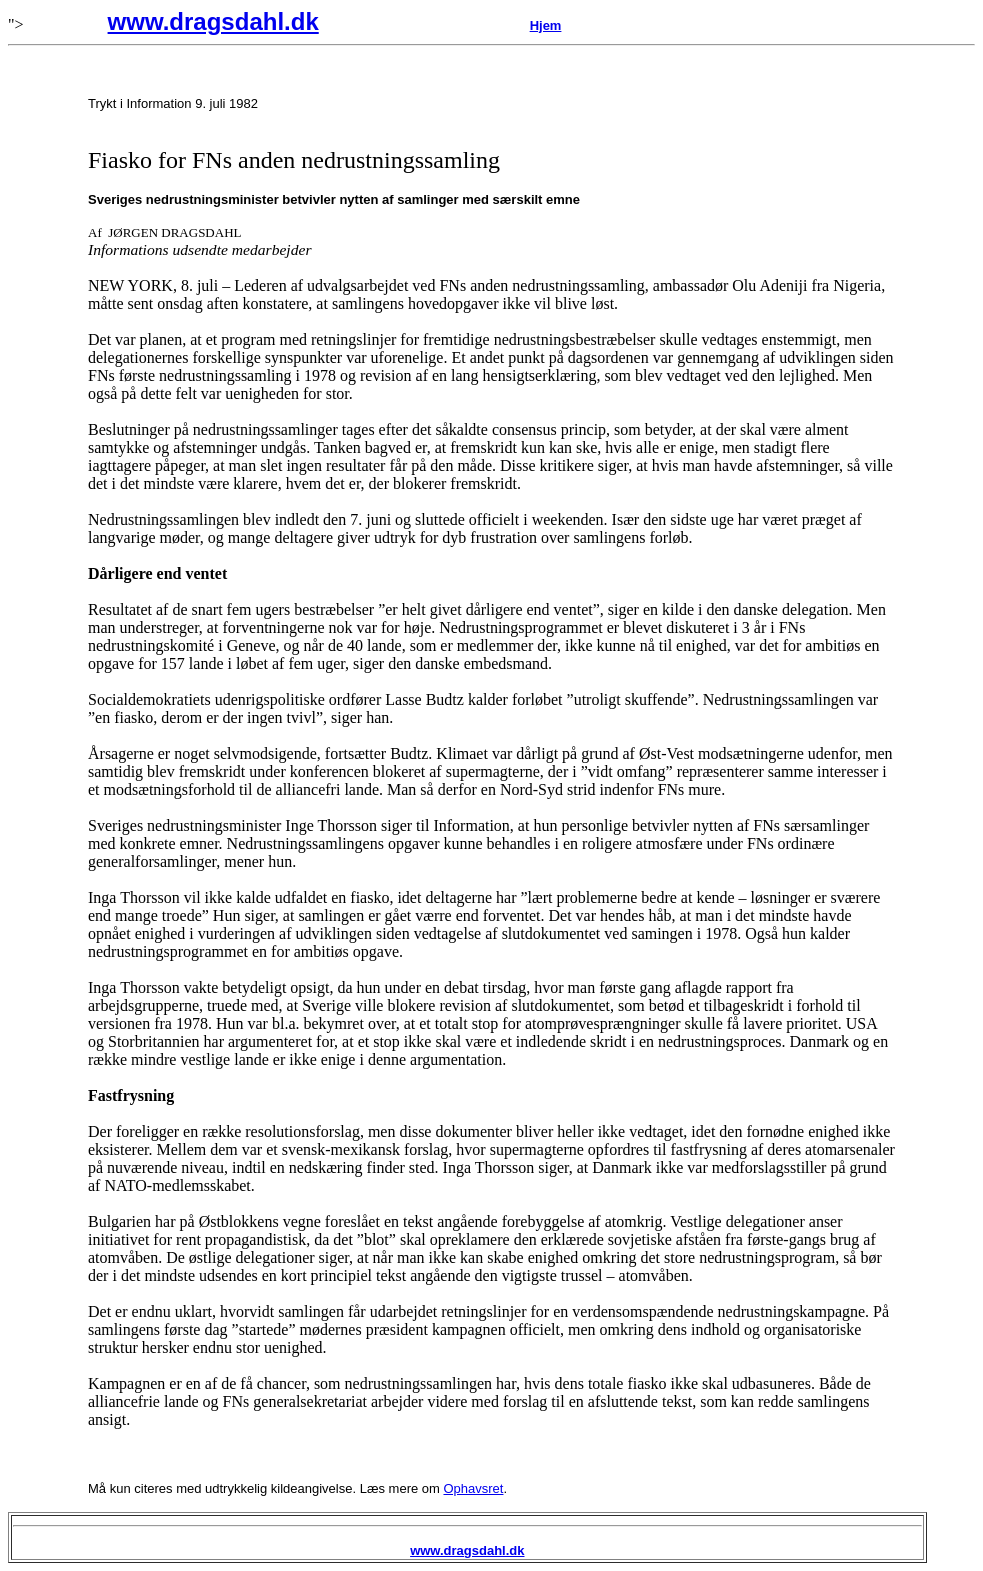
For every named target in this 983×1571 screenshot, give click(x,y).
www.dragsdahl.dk (213, 21)
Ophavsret (473, 1488)
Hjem (546, 25)
